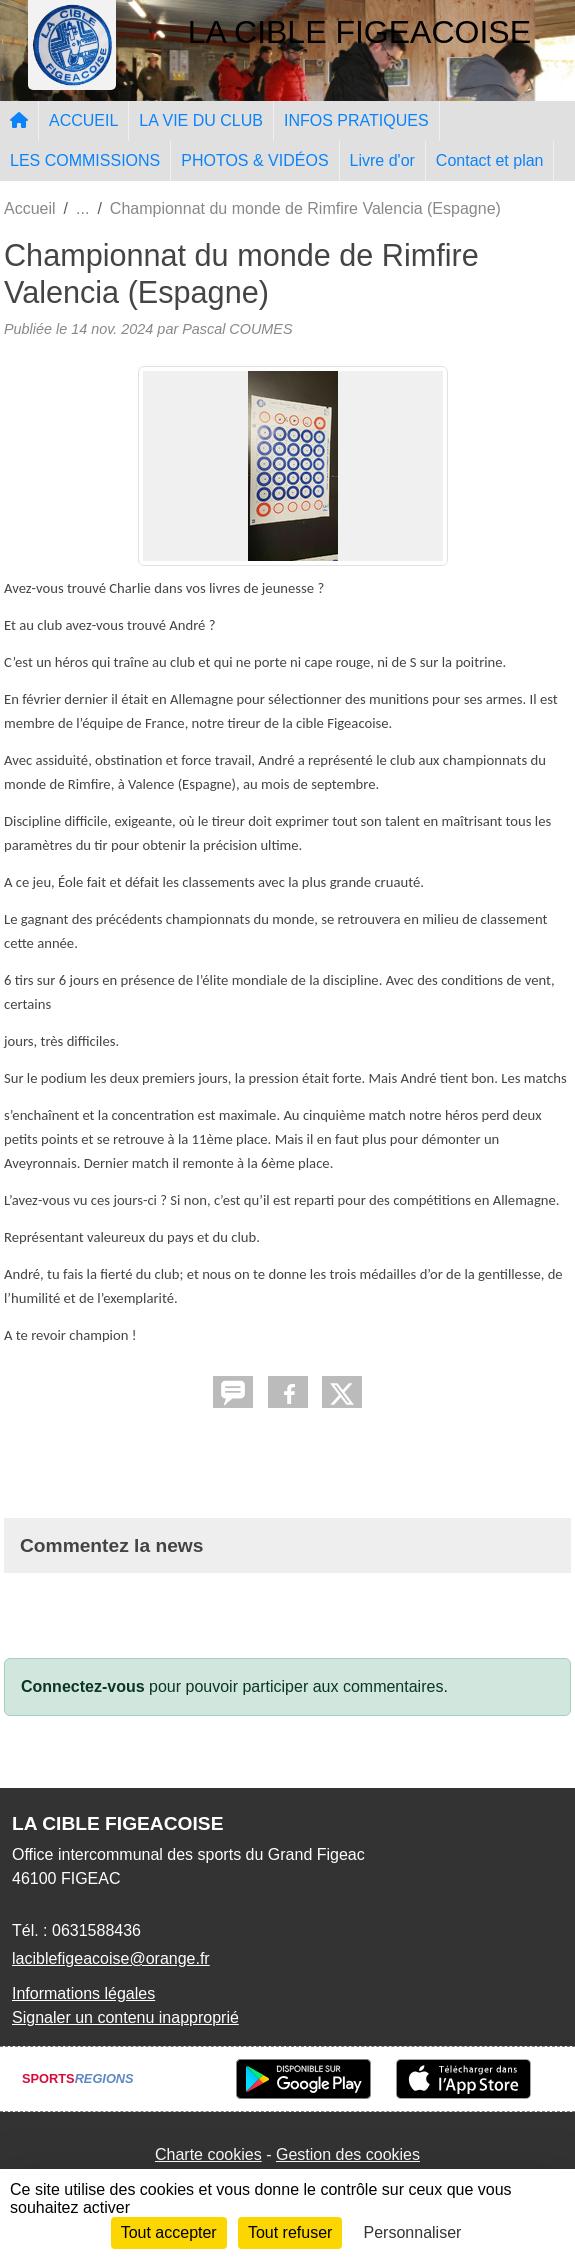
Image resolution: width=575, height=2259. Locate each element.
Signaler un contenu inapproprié (125, 2017)
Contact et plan (490, 160)
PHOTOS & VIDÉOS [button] (254, 160)
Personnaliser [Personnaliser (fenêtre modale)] (413, 2232)
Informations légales (83, 1993)
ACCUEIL (83, 120)
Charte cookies (208, 2154)
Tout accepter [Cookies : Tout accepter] (169, 2232)
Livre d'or (382, 160)
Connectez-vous (83, 1686)
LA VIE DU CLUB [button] (201, 120)
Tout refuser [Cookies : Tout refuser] (290, 2232)
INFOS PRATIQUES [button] (356, 120)
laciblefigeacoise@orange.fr (111, 1958)
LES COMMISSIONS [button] (85, 160)
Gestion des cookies (348, 2154)
